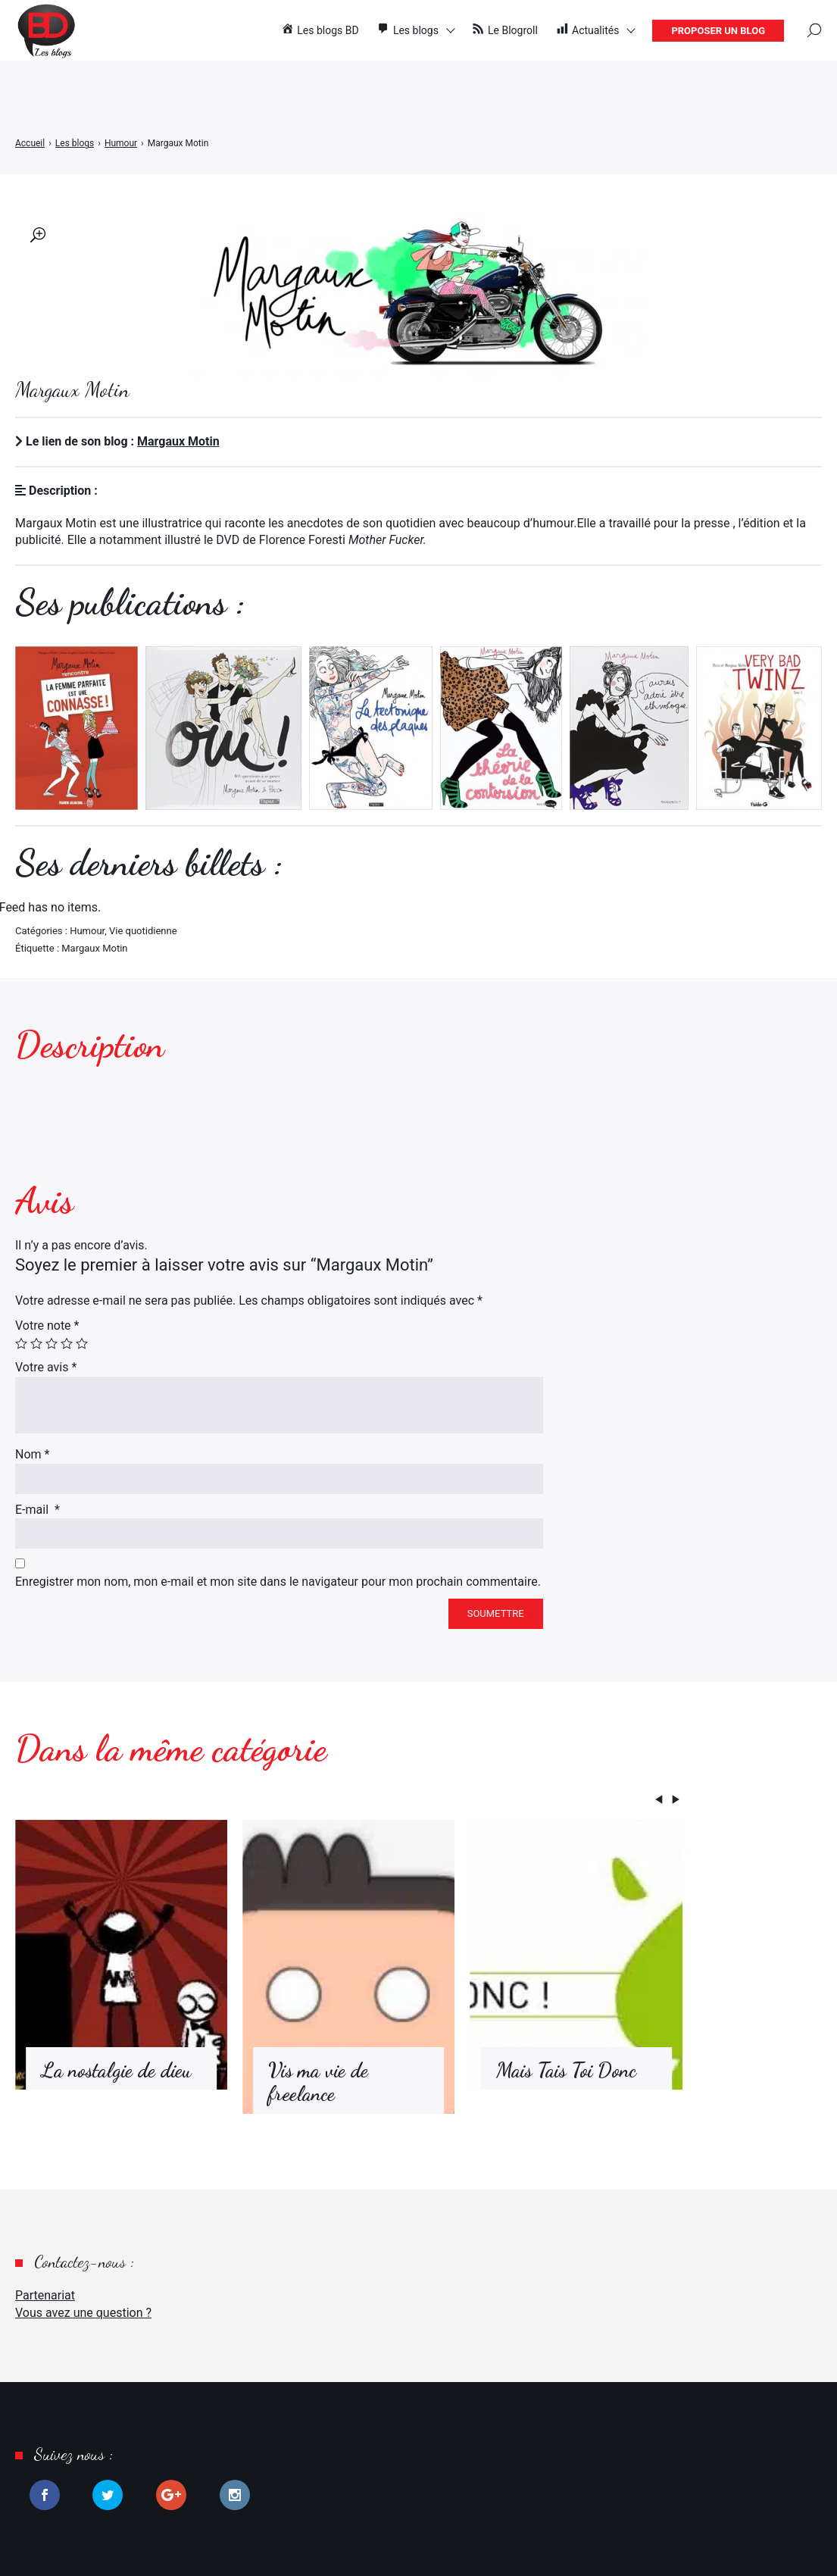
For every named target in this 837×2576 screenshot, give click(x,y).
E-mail (37, 1509)
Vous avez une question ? (83, 2313)
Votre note (47, 1325)
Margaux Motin (178, 441)
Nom (32, 1454)
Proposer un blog (718, 30)
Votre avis (46, 1367)
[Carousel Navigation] (348, 1802)
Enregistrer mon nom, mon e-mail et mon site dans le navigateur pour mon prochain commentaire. (278, 1581)
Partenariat (45, 2295)
